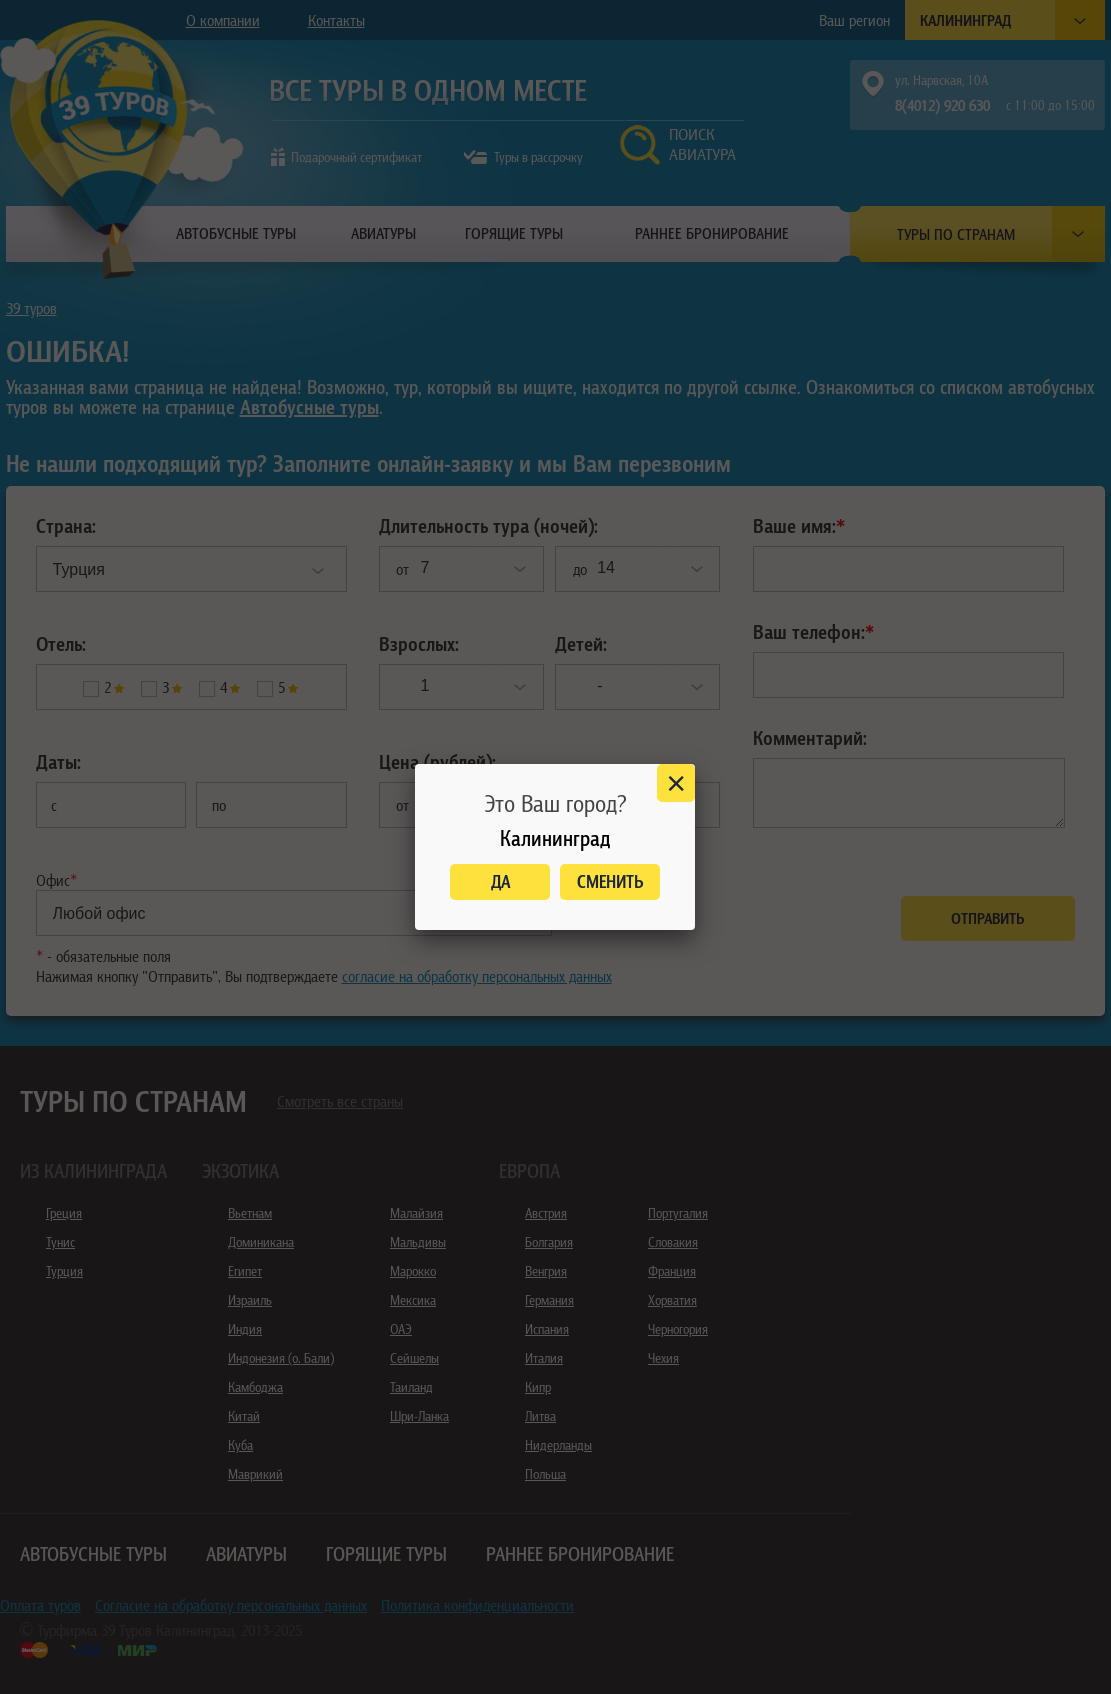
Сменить (610, 881)
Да (500, 881)
